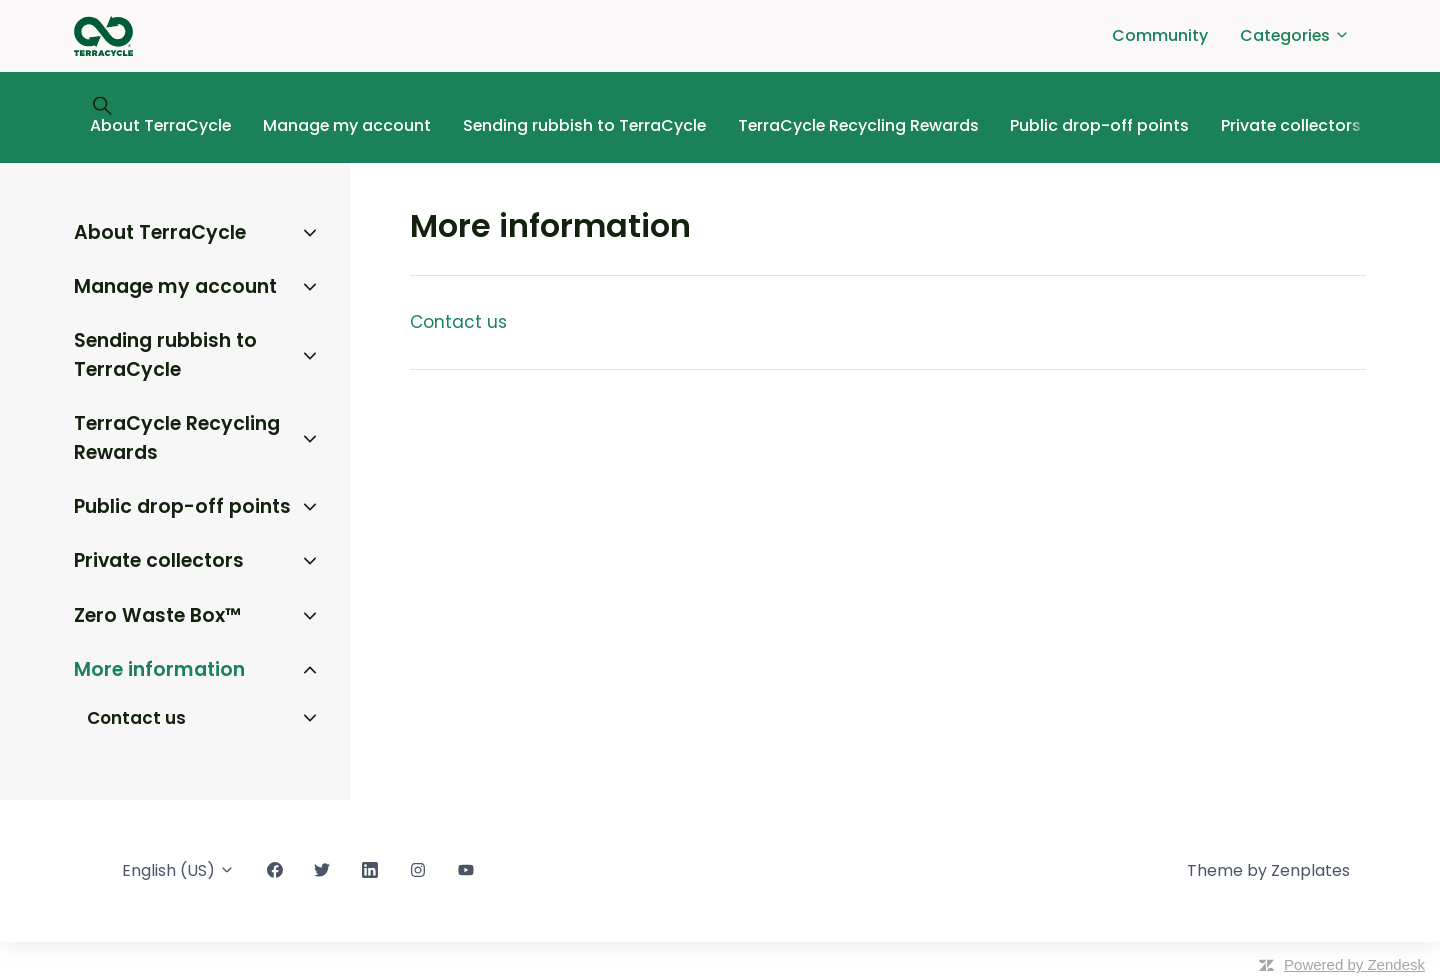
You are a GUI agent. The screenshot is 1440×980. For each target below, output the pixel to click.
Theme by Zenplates (1268, 870)
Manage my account (347, 125)
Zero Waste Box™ (157, 615)
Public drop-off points (1099, 125)
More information (159, 669)
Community (1160, 35)
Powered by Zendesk (1354, 964)
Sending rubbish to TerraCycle (584, 125)
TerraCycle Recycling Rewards (858, 125)
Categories (1295, 35)
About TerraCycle (160, 125)
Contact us (458, 322)
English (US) (178, 870)
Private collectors (1291, 125)
